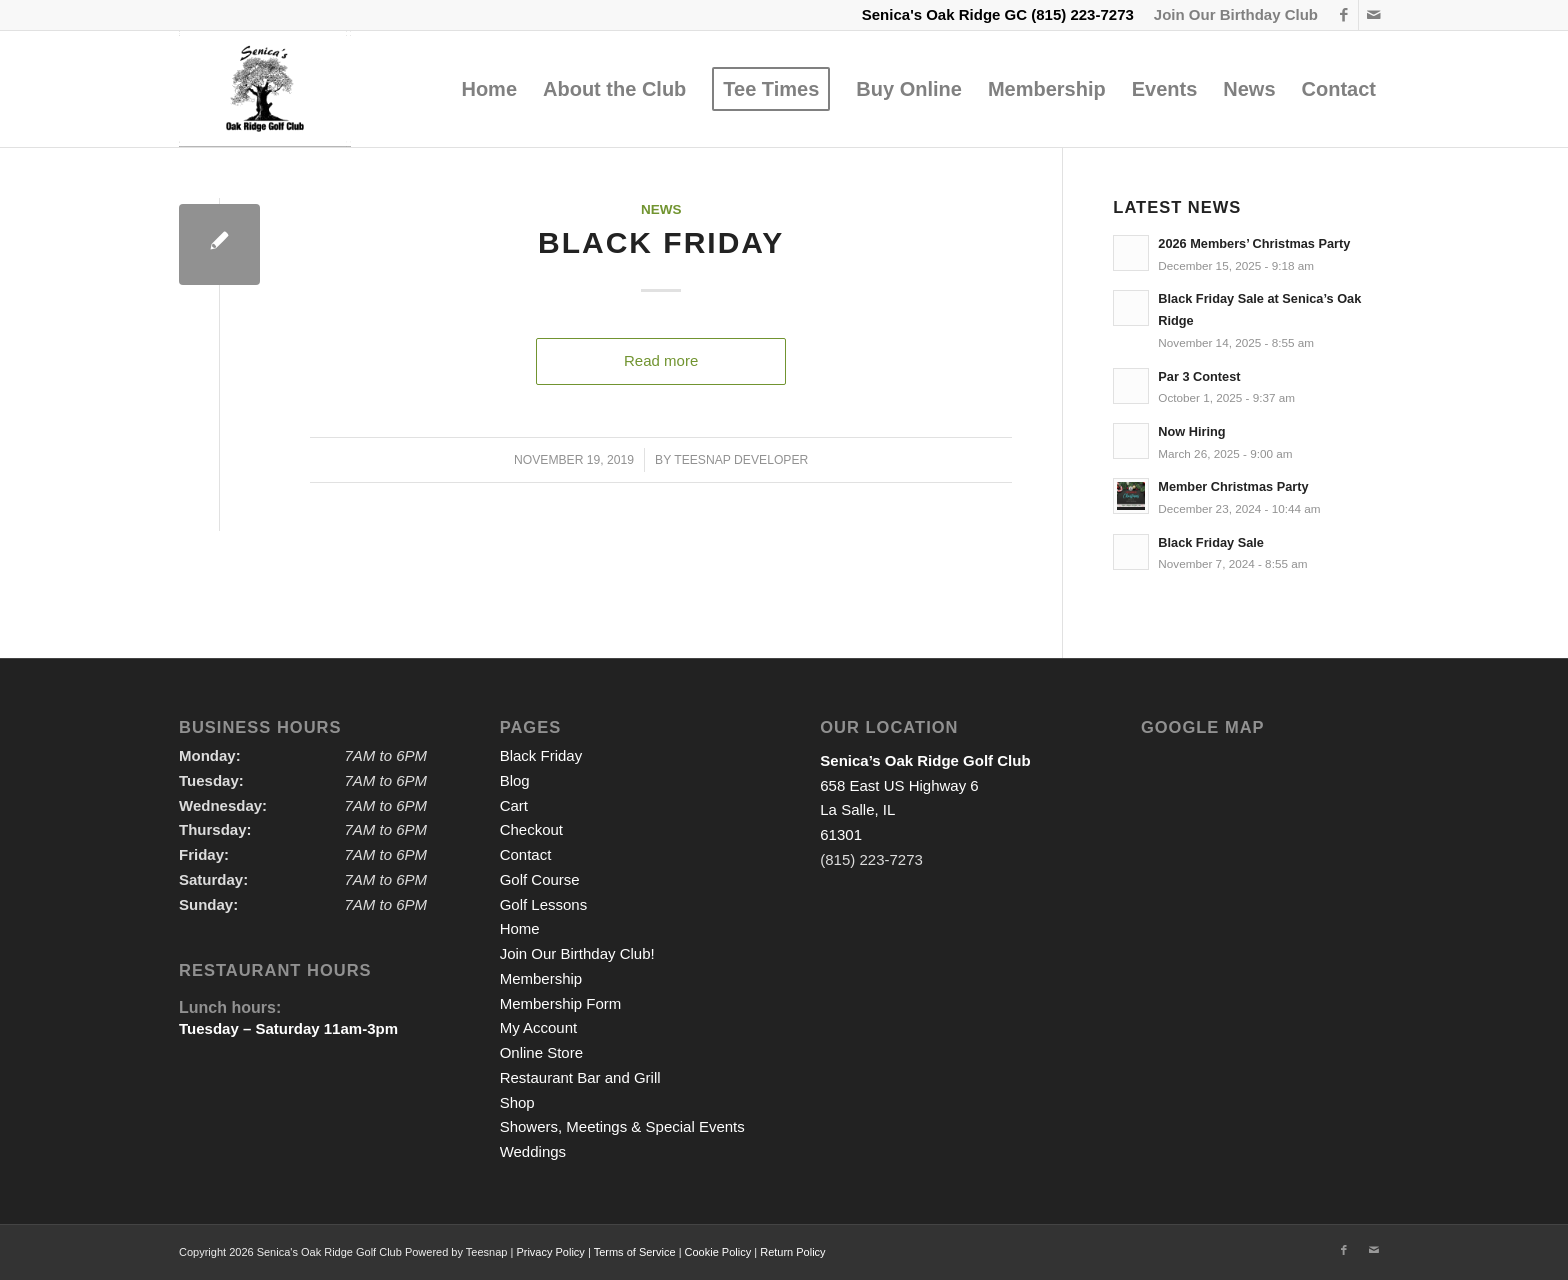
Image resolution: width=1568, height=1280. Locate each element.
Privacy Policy (550, 1252)
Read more (661, 360)
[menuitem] (1231, 15)
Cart (514, 805)
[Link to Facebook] (1343, 15)
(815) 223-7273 (1082, 14)
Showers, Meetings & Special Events (622, 1126)
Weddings (533, 1151)
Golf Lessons (544, 904)
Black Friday (661, 242)
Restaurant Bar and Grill (580, 1077)
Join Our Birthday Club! (577, 953)
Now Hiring (1191, 431)
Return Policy (792, 1252)
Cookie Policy (718, 1252)
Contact (526, 854)
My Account (539, 1027)
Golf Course (540, 879)
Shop (517, 1102)
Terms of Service (635, 1252)
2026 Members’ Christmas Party (1254, 243)
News (661, 209)
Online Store (541, 1052)
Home (520, 928)
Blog (515, 780)
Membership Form (561, 1003)
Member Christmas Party (1233, 486)
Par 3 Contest (1199, 376)
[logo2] (265, 89)
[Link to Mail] (1374, 15)
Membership (541, 978)
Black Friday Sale (1211, 542)
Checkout (531, 829)
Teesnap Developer (741, 460)
